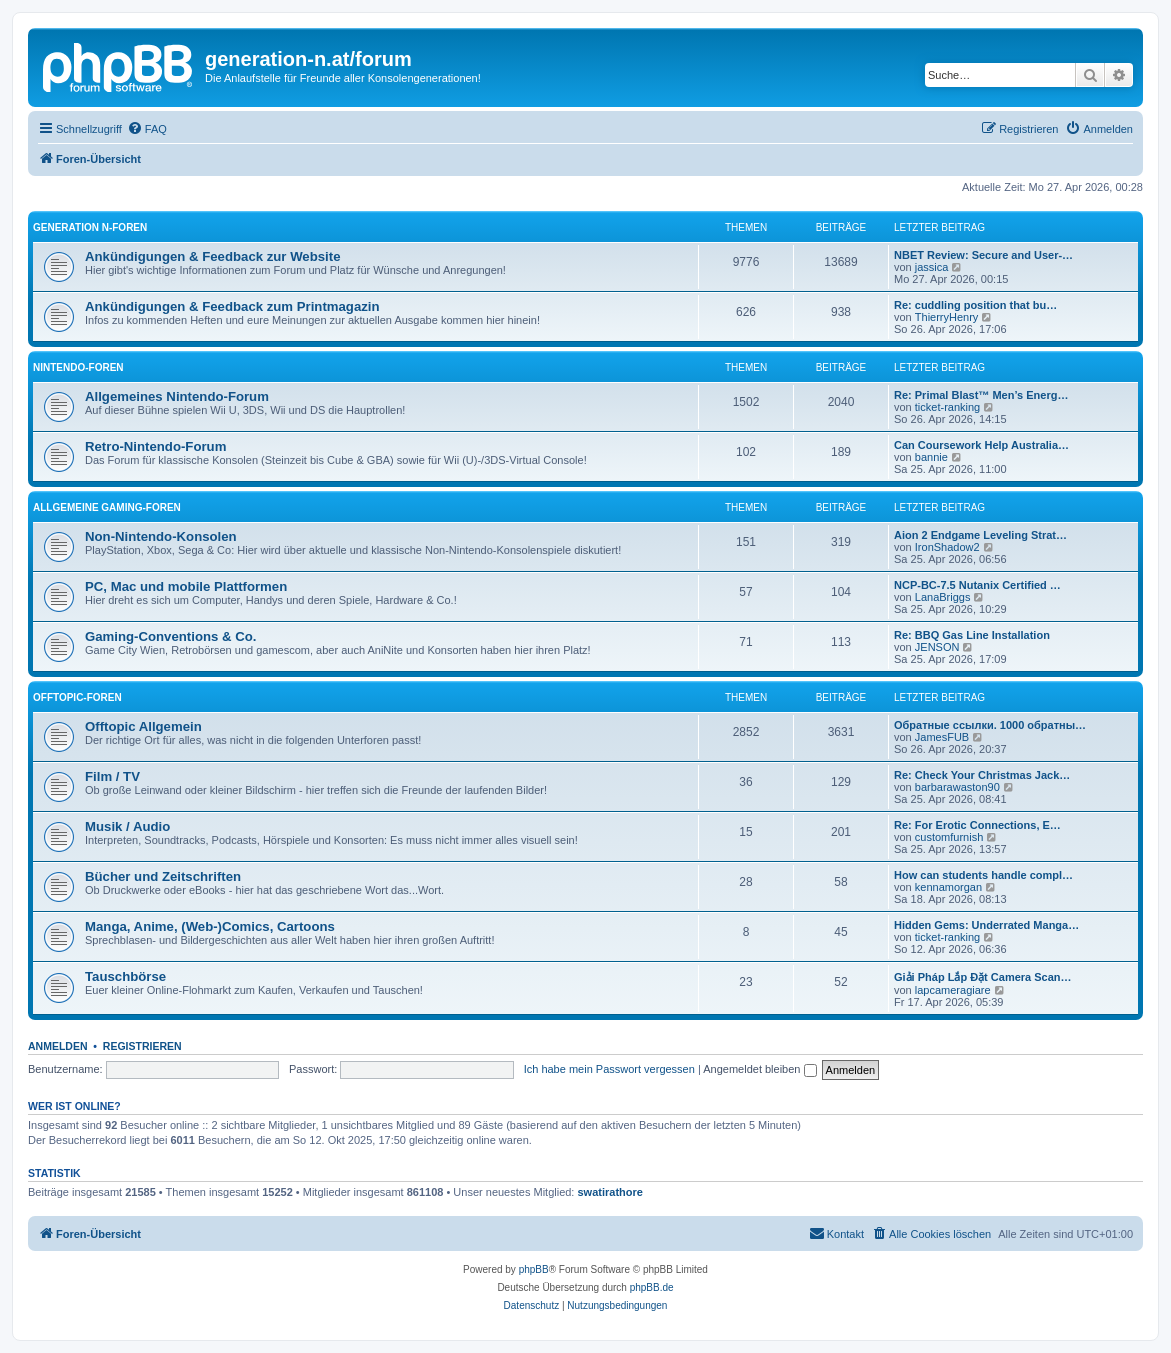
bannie (931, 457)
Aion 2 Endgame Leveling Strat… (980, 535)
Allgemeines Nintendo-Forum (177, 396)
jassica (932, 267)
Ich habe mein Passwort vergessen (609, 1069)
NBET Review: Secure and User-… (983, 255)
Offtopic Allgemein (143, 726)
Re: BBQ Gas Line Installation (972, 635)
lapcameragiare (953, 990)
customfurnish (949, 837)
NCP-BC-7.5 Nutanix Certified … (977, 585)
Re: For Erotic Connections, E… (977, 825)
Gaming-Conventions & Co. (170, 636)
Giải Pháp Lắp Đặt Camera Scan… (983, 977)
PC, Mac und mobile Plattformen (186, 586)
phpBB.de (652, 1287)
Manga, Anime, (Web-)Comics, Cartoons (210, 926)
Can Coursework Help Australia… (981, 445)
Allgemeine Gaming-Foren (107, 507)
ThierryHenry (947, 317)
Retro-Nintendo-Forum (155, 446)
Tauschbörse (125, 976)
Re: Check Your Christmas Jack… (982, 775)
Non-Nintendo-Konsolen (161, 536)
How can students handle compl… (983, 875)
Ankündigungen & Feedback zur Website (212, 256)
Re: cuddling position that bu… (975, 305)
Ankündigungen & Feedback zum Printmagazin (232, 306)
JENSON (937, 647)
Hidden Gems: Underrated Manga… (986, 925)
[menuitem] (147, 129)
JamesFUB (942, 737)
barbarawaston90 (957, 787)
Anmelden (58, 1046)
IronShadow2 (947, 547)
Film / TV (112, 776)
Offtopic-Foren (77, 697)
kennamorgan (948, 887)
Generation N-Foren (90, 227)
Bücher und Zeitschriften (163, 876)
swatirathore (610, 1192)
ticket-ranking (947, 407)
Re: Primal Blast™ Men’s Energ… (981, 395)
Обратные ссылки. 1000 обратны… (990, 725)
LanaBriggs (943, 597)
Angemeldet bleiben (759, 1069)
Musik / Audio (127, 826)
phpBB (534, 1269)
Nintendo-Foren (78, 367)
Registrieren (142, 1046)
